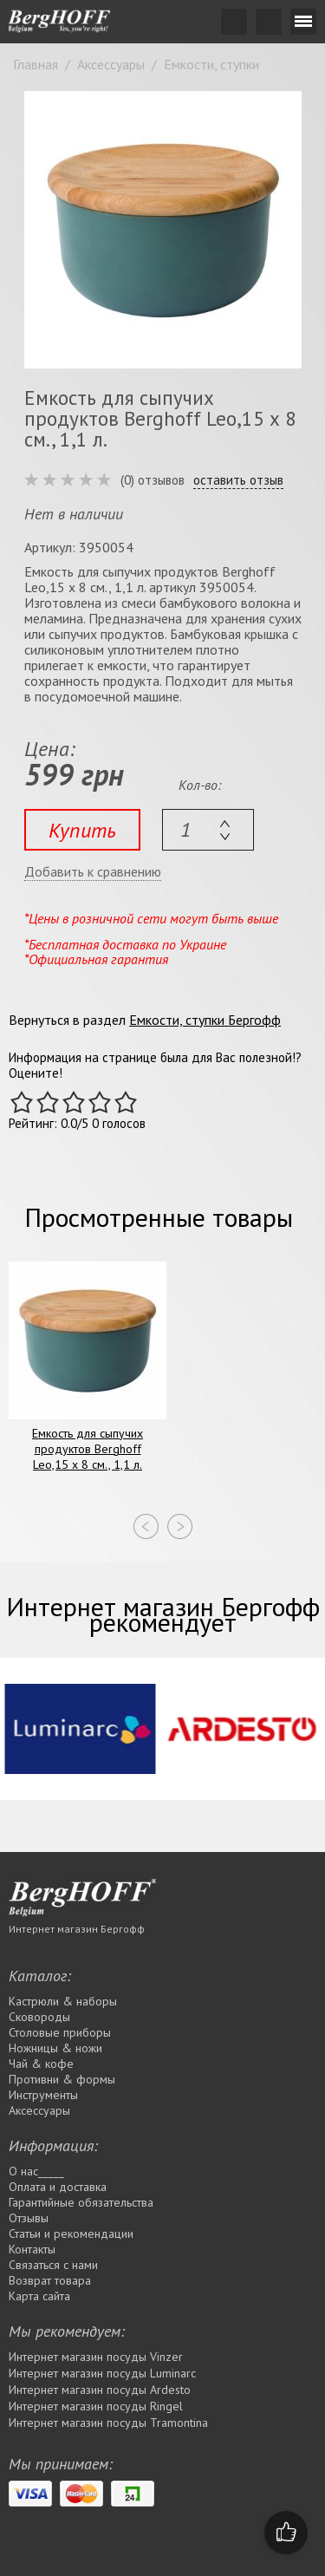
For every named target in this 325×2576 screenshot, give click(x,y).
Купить (82, 830)
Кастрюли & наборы (63, 2001)
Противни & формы (62, 2079)
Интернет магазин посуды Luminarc (102, 2373)
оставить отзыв (238, 480)
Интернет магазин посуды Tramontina (108, 2422)
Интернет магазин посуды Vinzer (96, 2356)
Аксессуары (39, 2110)
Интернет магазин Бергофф (77, 1928)
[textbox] (208, 830)
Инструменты (43, 2095)
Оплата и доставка (58, 2186)
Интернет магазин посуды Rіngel (96, 2406)
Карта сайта (39, 2296)
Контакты (32, 2249)
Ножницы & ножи (55, 2048)
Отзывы (29, 2218)
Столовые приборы (60, 2032)
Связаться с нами (53, 2265)
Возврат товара (50, 2280)
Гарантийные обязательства (81, 2202)
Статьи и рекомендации (71, 2233)
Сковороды (39, 2017)
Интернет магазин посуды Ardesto (100, 2389)
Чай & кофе (41, 2063)
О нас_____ (36, 2171)
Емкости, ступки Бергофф (205, 1019)
